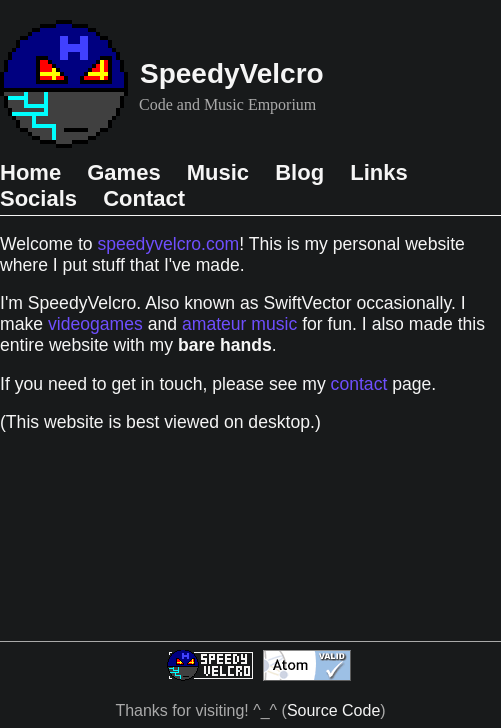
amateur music (239, 324)
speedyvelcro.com (168, 244)
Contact (144, 198)
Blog (302, 172)
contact (359, 384)
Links (378, 172)
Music (221, 172)
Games (127, 172)
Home (33, 172)
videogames (95, 324)
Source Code (333, 710)
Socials (41, 198)
